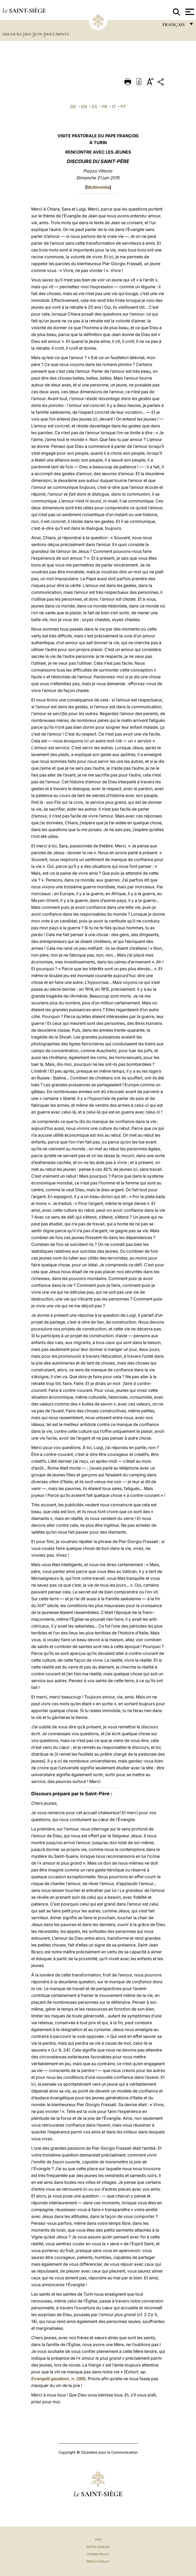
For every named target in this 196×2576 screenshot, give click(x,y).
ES (94, 106)
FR (104, 106)
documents (57, 34)
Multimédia (98, 187)
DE (73, 106)
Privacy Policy (98, 2561)
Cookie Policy (98, 2554)
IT (114, 106)
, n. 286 (57, 2378)
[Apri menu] (189, 11)
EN (84, 106)
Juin (38, 34)
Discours (12, 34)
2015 (28, 34)
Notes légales (98, 2547)
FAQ (98, 2539)
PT (123, 106)
